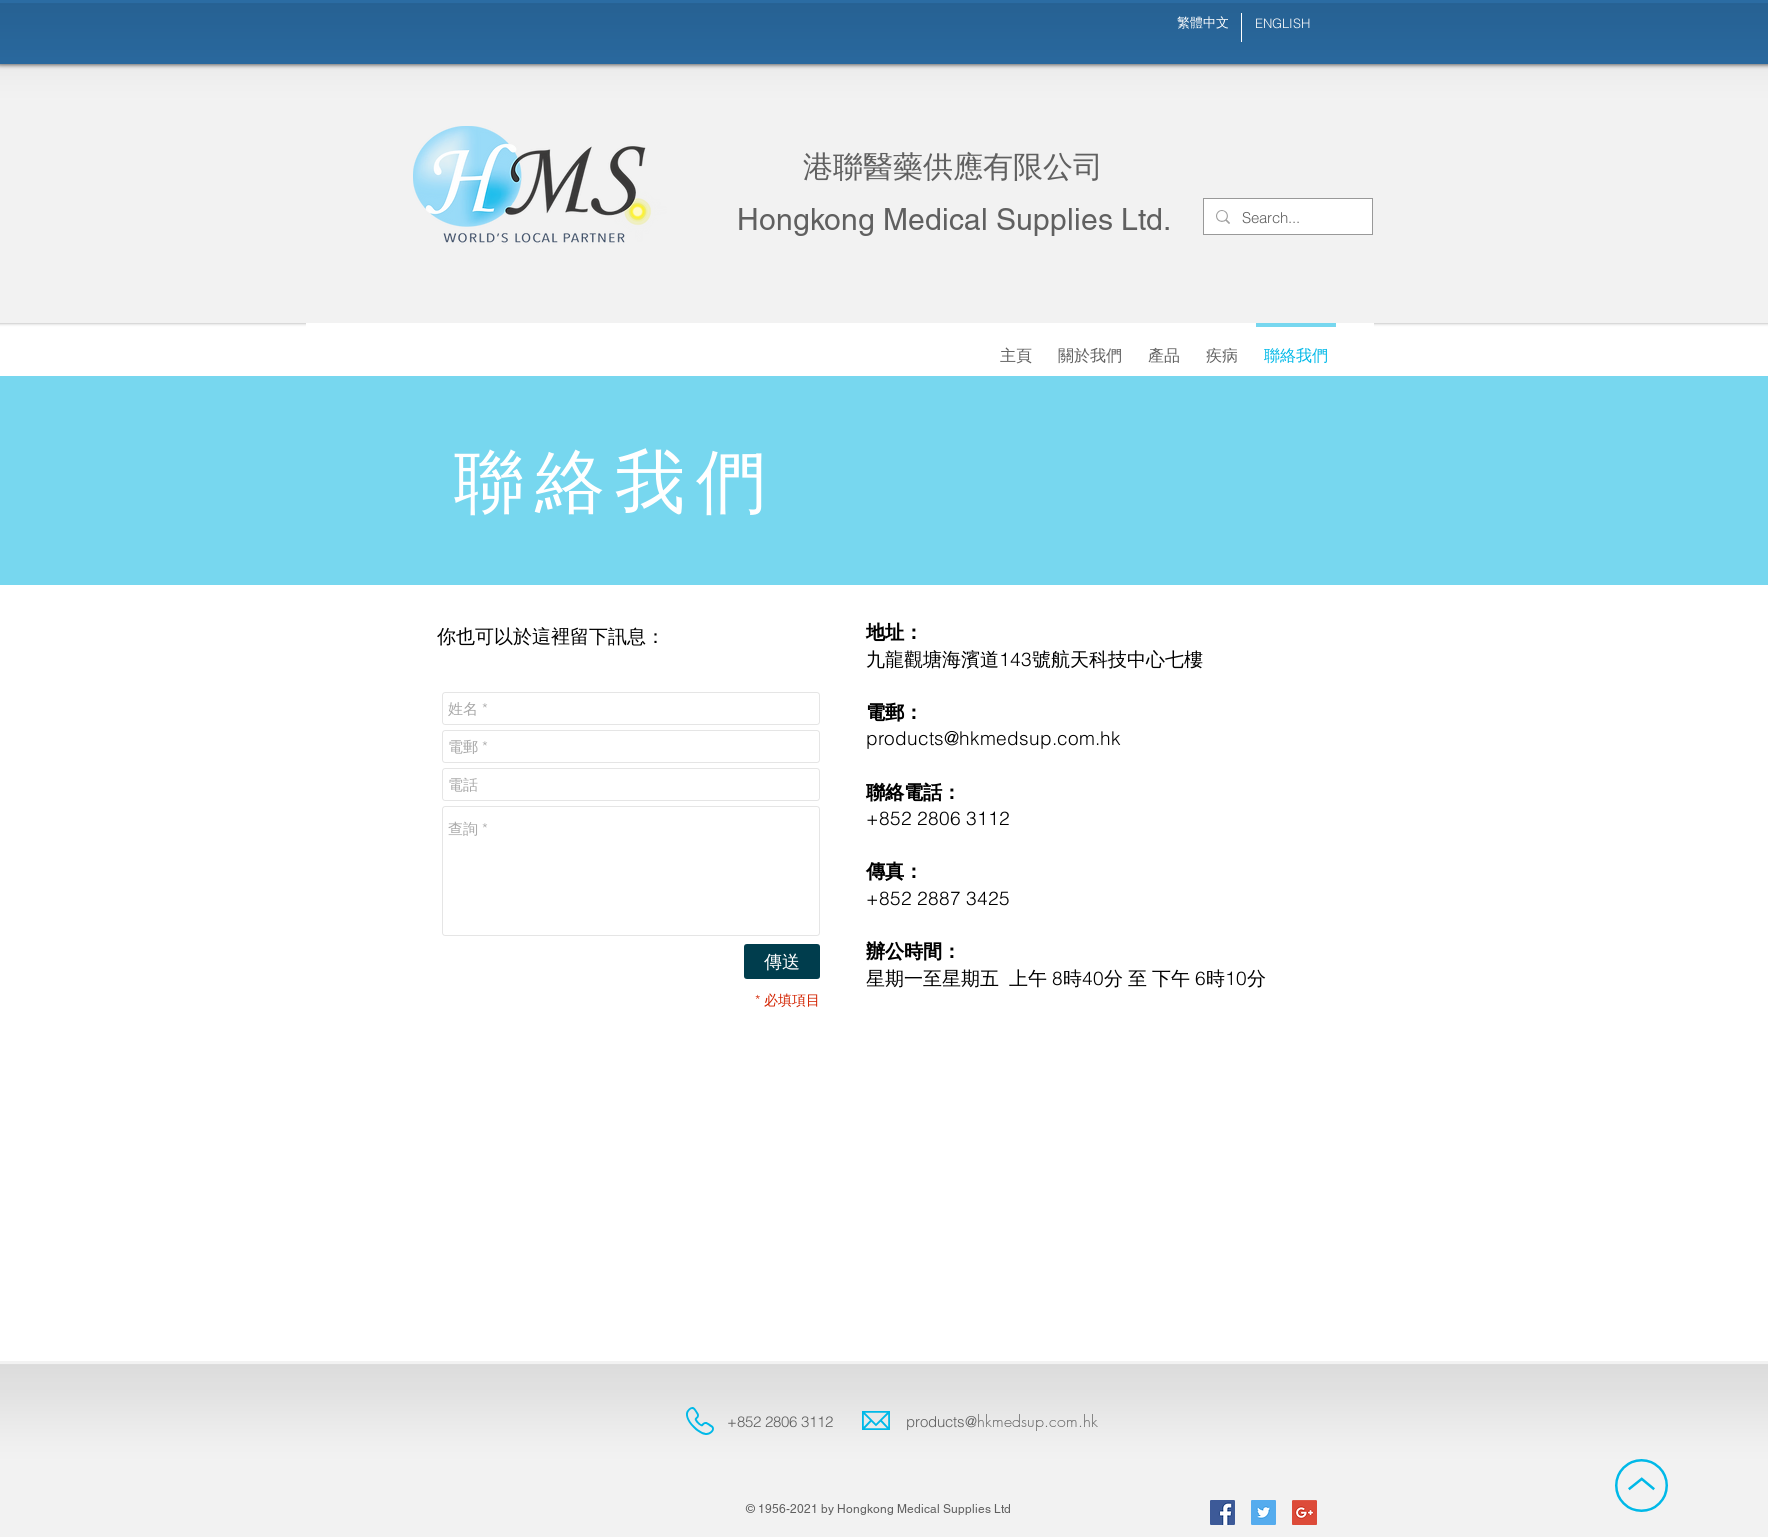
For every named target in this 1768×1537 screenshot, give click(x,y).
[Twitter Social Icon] (1263, 1512)
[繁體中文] (1203, 22)
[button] (1090, 346)
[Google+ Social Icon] (1304, 1512)
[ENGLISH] (1282, 23)
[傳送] (782, 961)
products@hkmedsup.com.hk (993, 738)
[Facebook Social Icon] (1222, 1512)
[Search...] (1286, 217)
